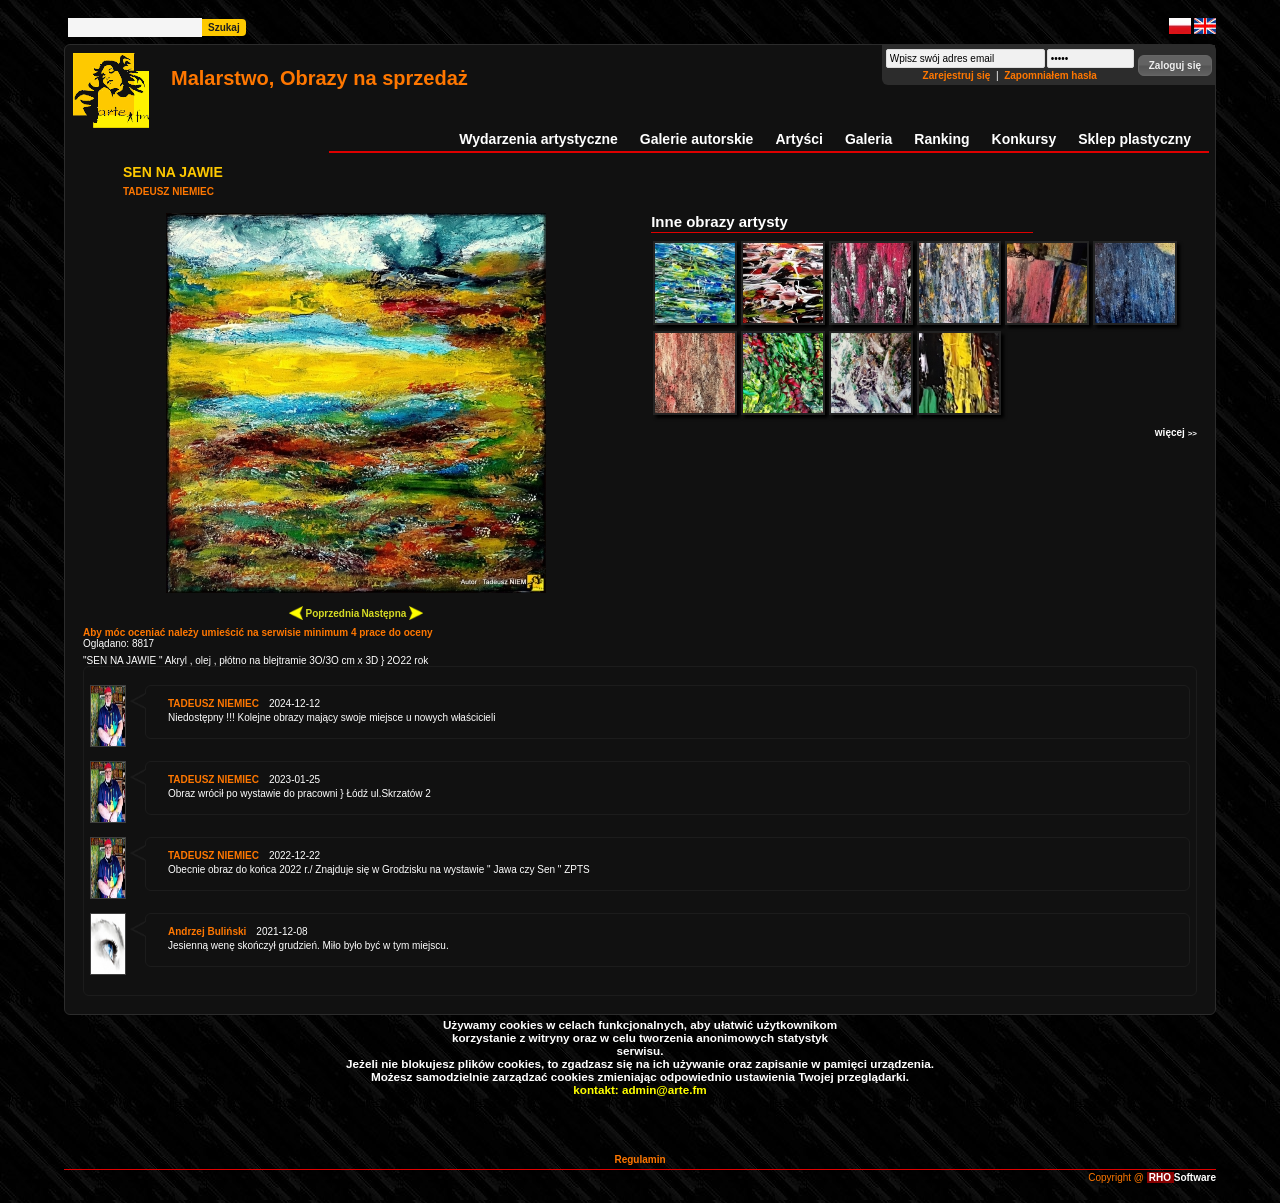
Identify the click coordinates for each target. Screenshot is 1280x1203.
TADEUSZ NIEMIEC (168, 191)
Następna (392, 612)
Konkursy (1024, 139)
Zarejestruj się (958, 75)
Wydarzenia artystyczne (538, 139)
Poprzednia (324, 612)
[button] (1175, 65)
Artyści (798, 139)
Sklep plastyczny (1134, 139)
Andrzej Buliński (207, 931)
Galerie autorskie (697, 139)
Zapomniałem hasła (1050, 75)
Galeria (868, 139)
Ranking (941, 139)
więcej (1176, 432)
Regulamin (639, 1159)
